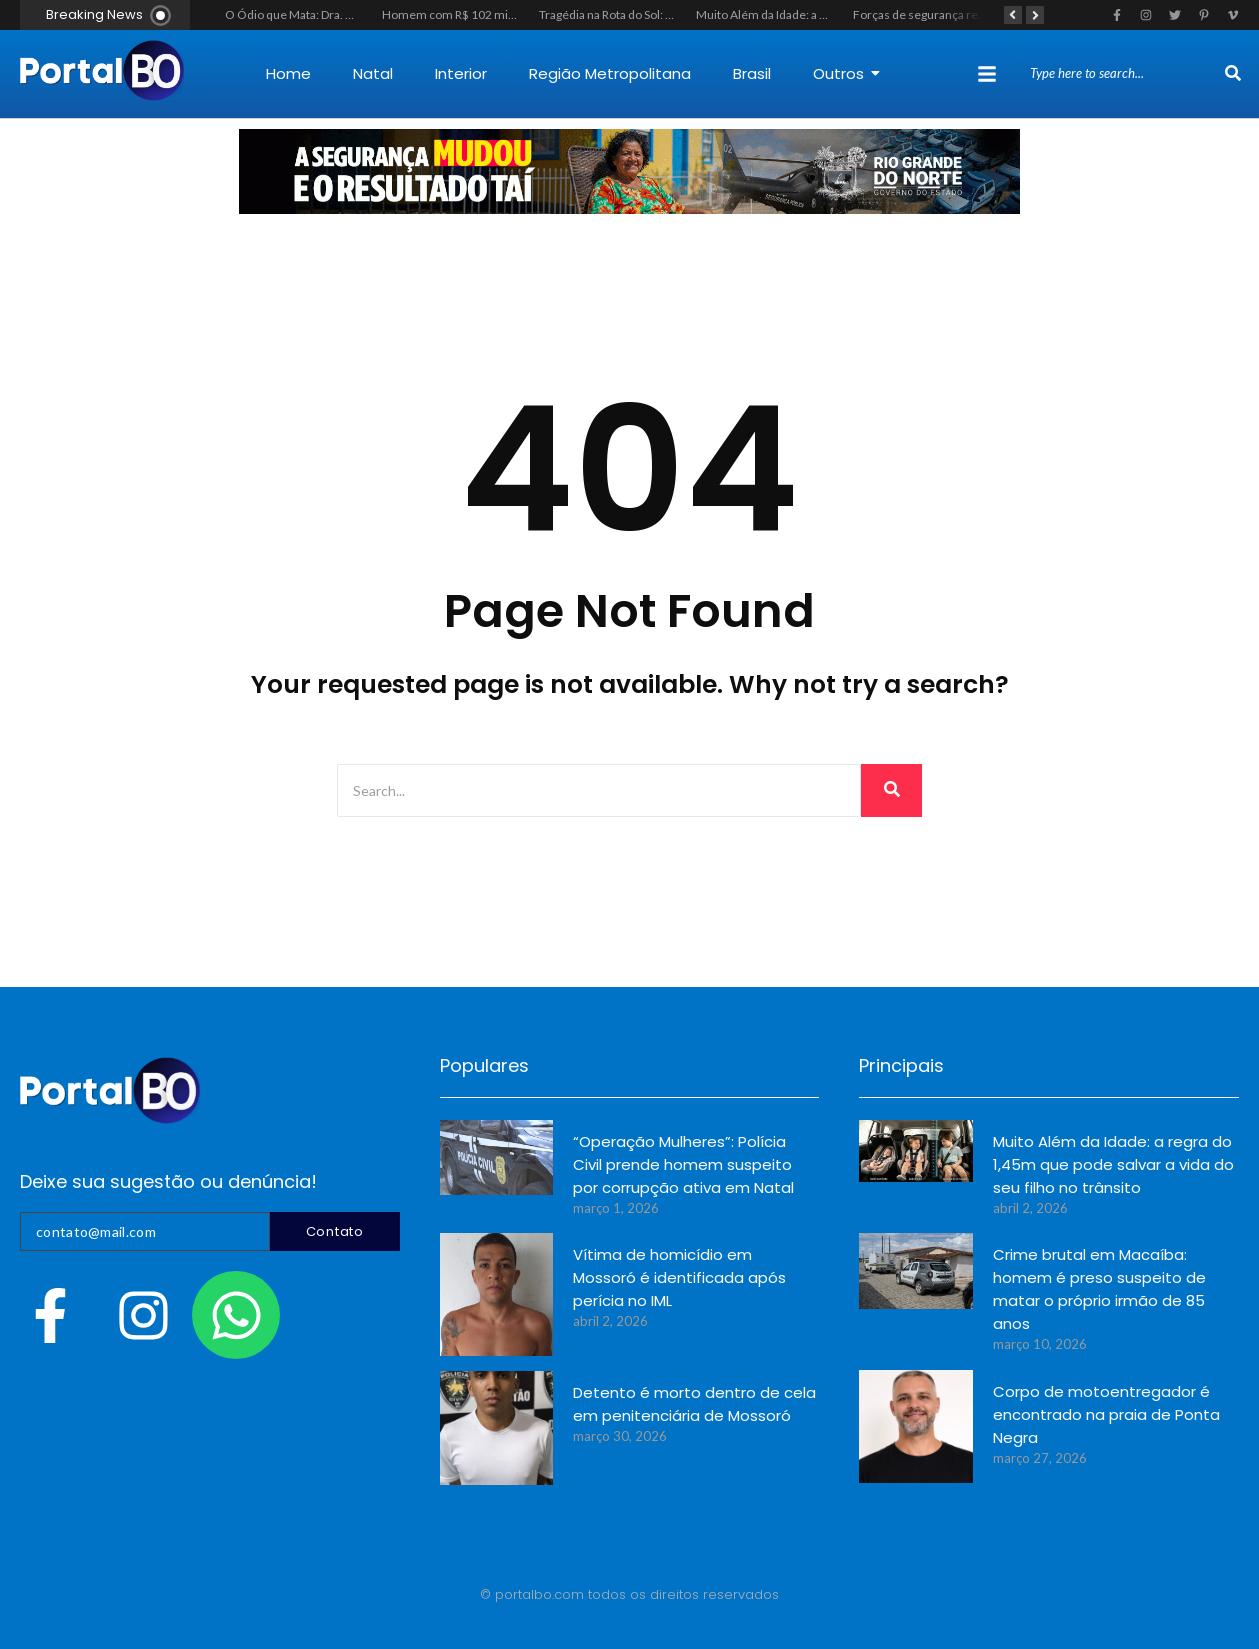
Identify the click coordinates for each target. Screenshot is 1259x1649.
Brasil (752, 73)
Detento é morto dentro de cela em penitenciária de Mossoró (694, 1404)
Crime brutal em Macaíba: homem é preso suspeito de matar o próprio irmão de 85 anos (1099, 1289)
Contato (335, 1231)
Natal (373, 73)
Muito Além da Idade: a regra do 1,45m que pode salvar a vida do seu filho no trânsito (1113, 1164)
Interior (461, 73)
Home (288, 73)
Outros (846, 73)
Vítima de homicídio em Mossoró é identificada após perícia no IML (679, 1277)
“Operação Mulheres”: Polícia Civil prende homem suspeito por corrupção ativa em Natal (683, 1164)
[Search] (1125, 74)
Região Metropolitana (610, 73)
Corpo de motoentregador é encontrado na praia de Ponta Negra (1106, 1414)
